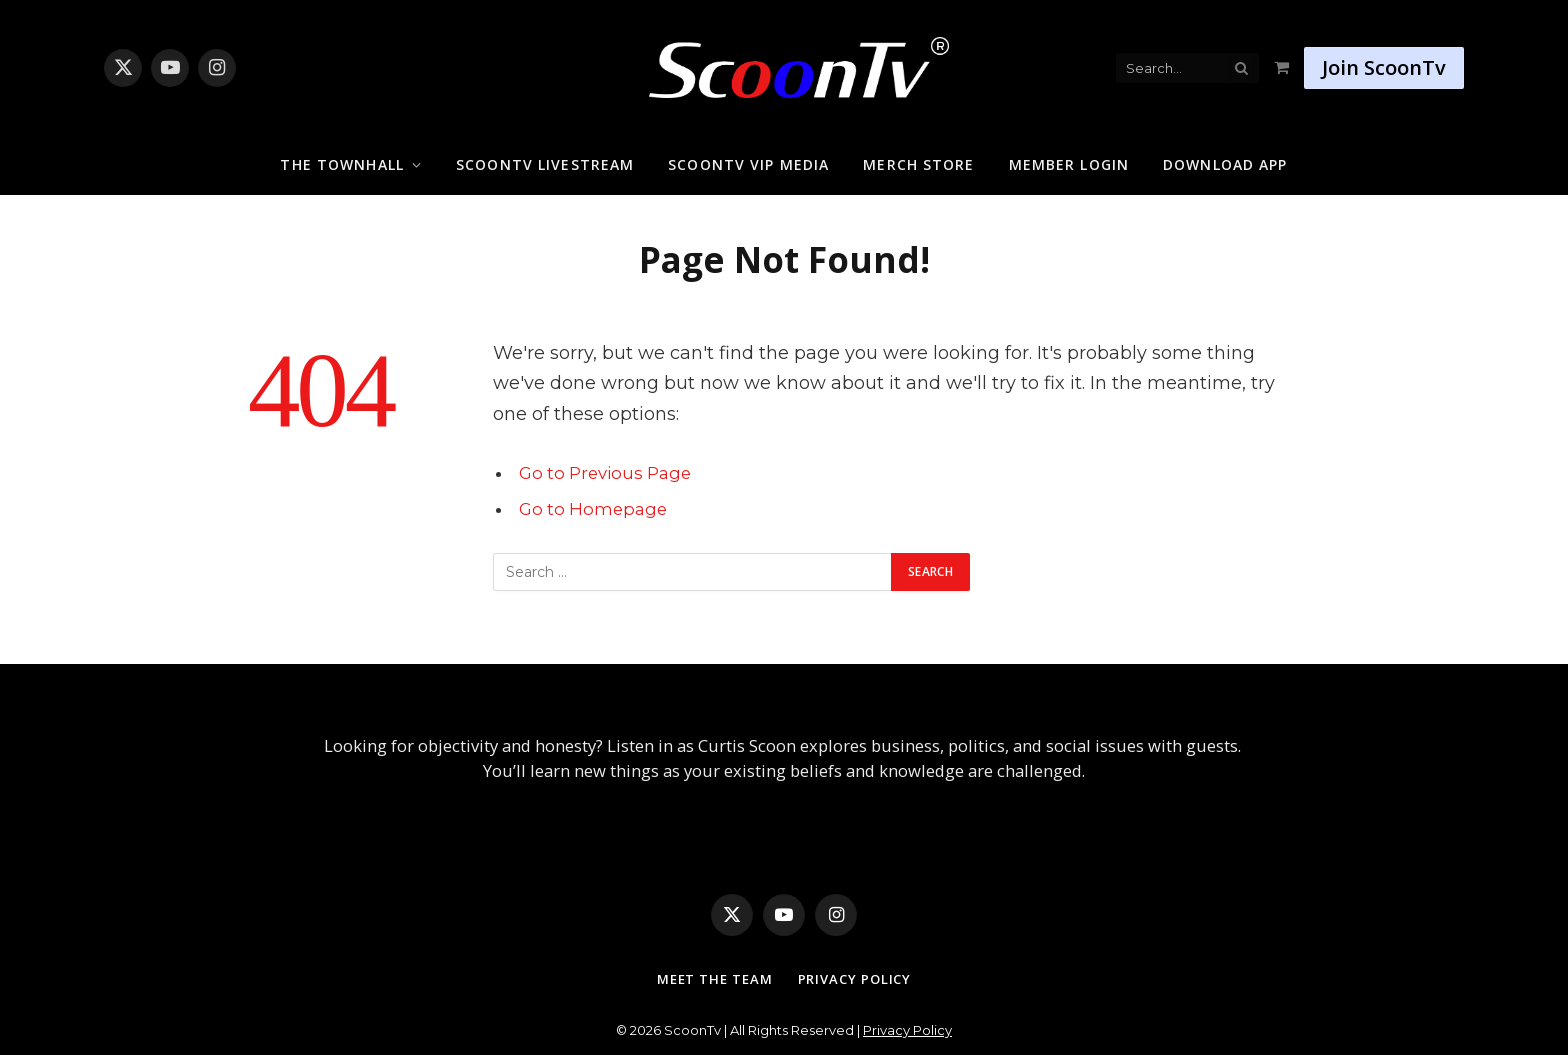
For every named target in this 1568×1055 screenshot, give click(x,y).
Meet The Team (715, 979)
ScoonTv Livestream (545, 164)
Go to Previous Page (605, 473)
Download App (1225, 164)
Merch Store (918, 164)
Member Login (1069, 164)
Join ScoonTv (1384, 67)
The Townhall (341, 164)
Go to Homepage (593, 509)
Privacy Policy (855, 979)
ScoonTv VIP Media (748, 164)
